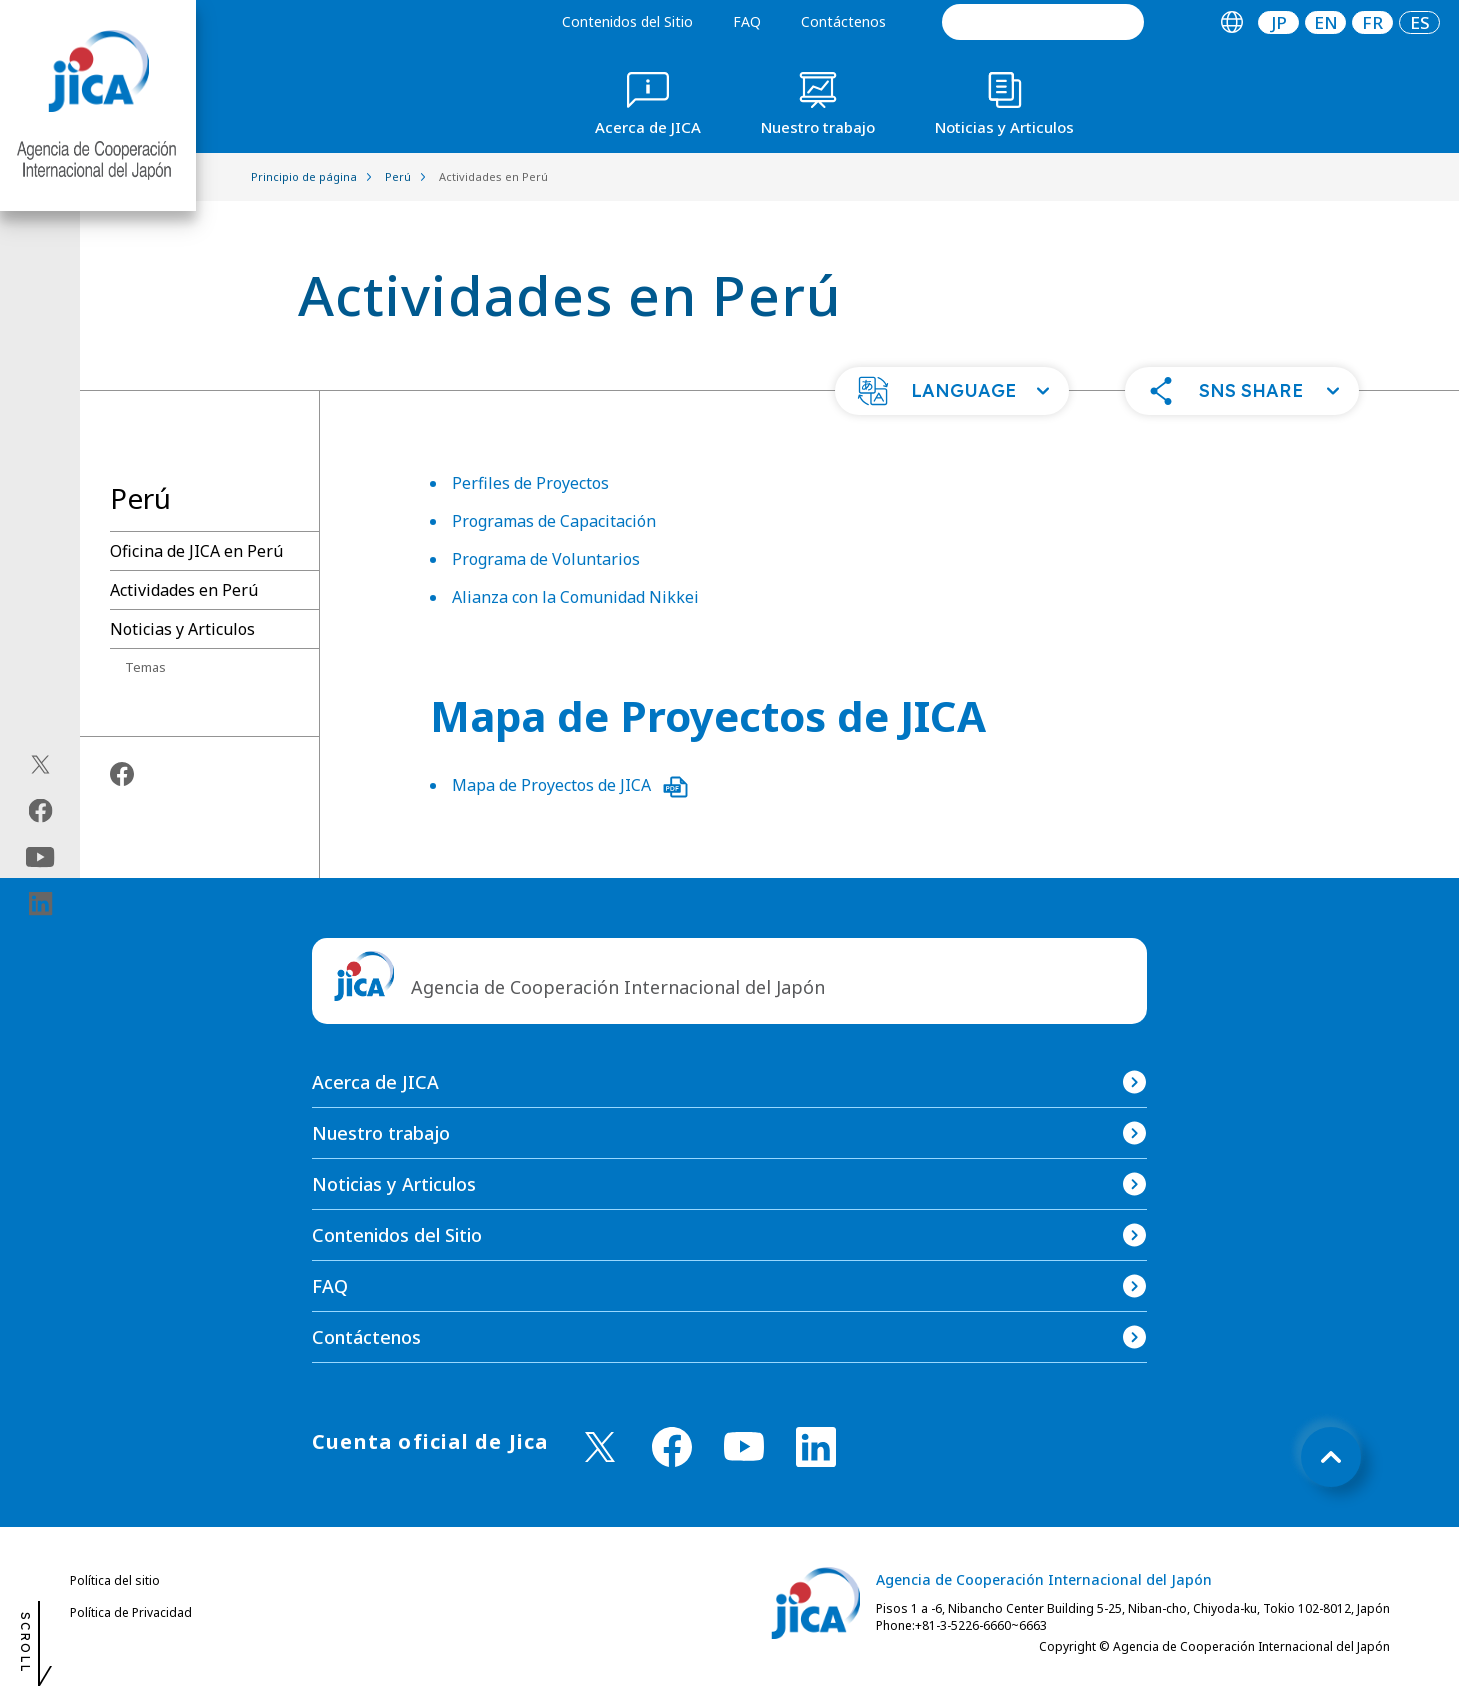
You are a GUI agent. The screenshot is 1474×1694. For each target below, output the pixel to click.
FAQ (747, 21)
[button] (952, 391)
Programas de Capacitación (554, 521)
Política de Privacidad (131, 1612)
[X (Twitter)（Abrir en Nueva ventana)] (40, 765)
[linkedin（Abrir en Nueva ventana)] (40, 904)
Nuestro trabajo (381, 1133)
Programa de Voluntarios (546, 559)
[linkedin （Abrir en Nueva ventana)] (816, 1447)
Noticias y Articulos (182, 629)
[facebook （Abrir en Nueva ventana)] (672, 1447)
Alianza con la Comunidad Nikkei (575, 597)
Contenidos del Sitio (627, 21)
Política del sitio (115, 1580)
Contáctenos (843, 21)
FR (1372, 22)
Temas (145, 667)
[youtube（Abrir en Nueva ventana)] (40, 857)
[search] (1043, 22)
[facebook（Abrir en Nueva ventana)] (40, 811)
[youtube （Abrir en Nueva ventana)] (744, 1446)
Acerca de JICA (375, 1082)
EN (1326, 22)
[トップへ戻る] (1331, 1457)
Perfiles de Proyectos (530, 483)
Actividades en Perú (184, 590)
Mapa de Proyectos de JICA (570, 785)
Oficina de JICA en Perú (196, 551)
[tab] (1231, 22)
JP (1279, 22)
